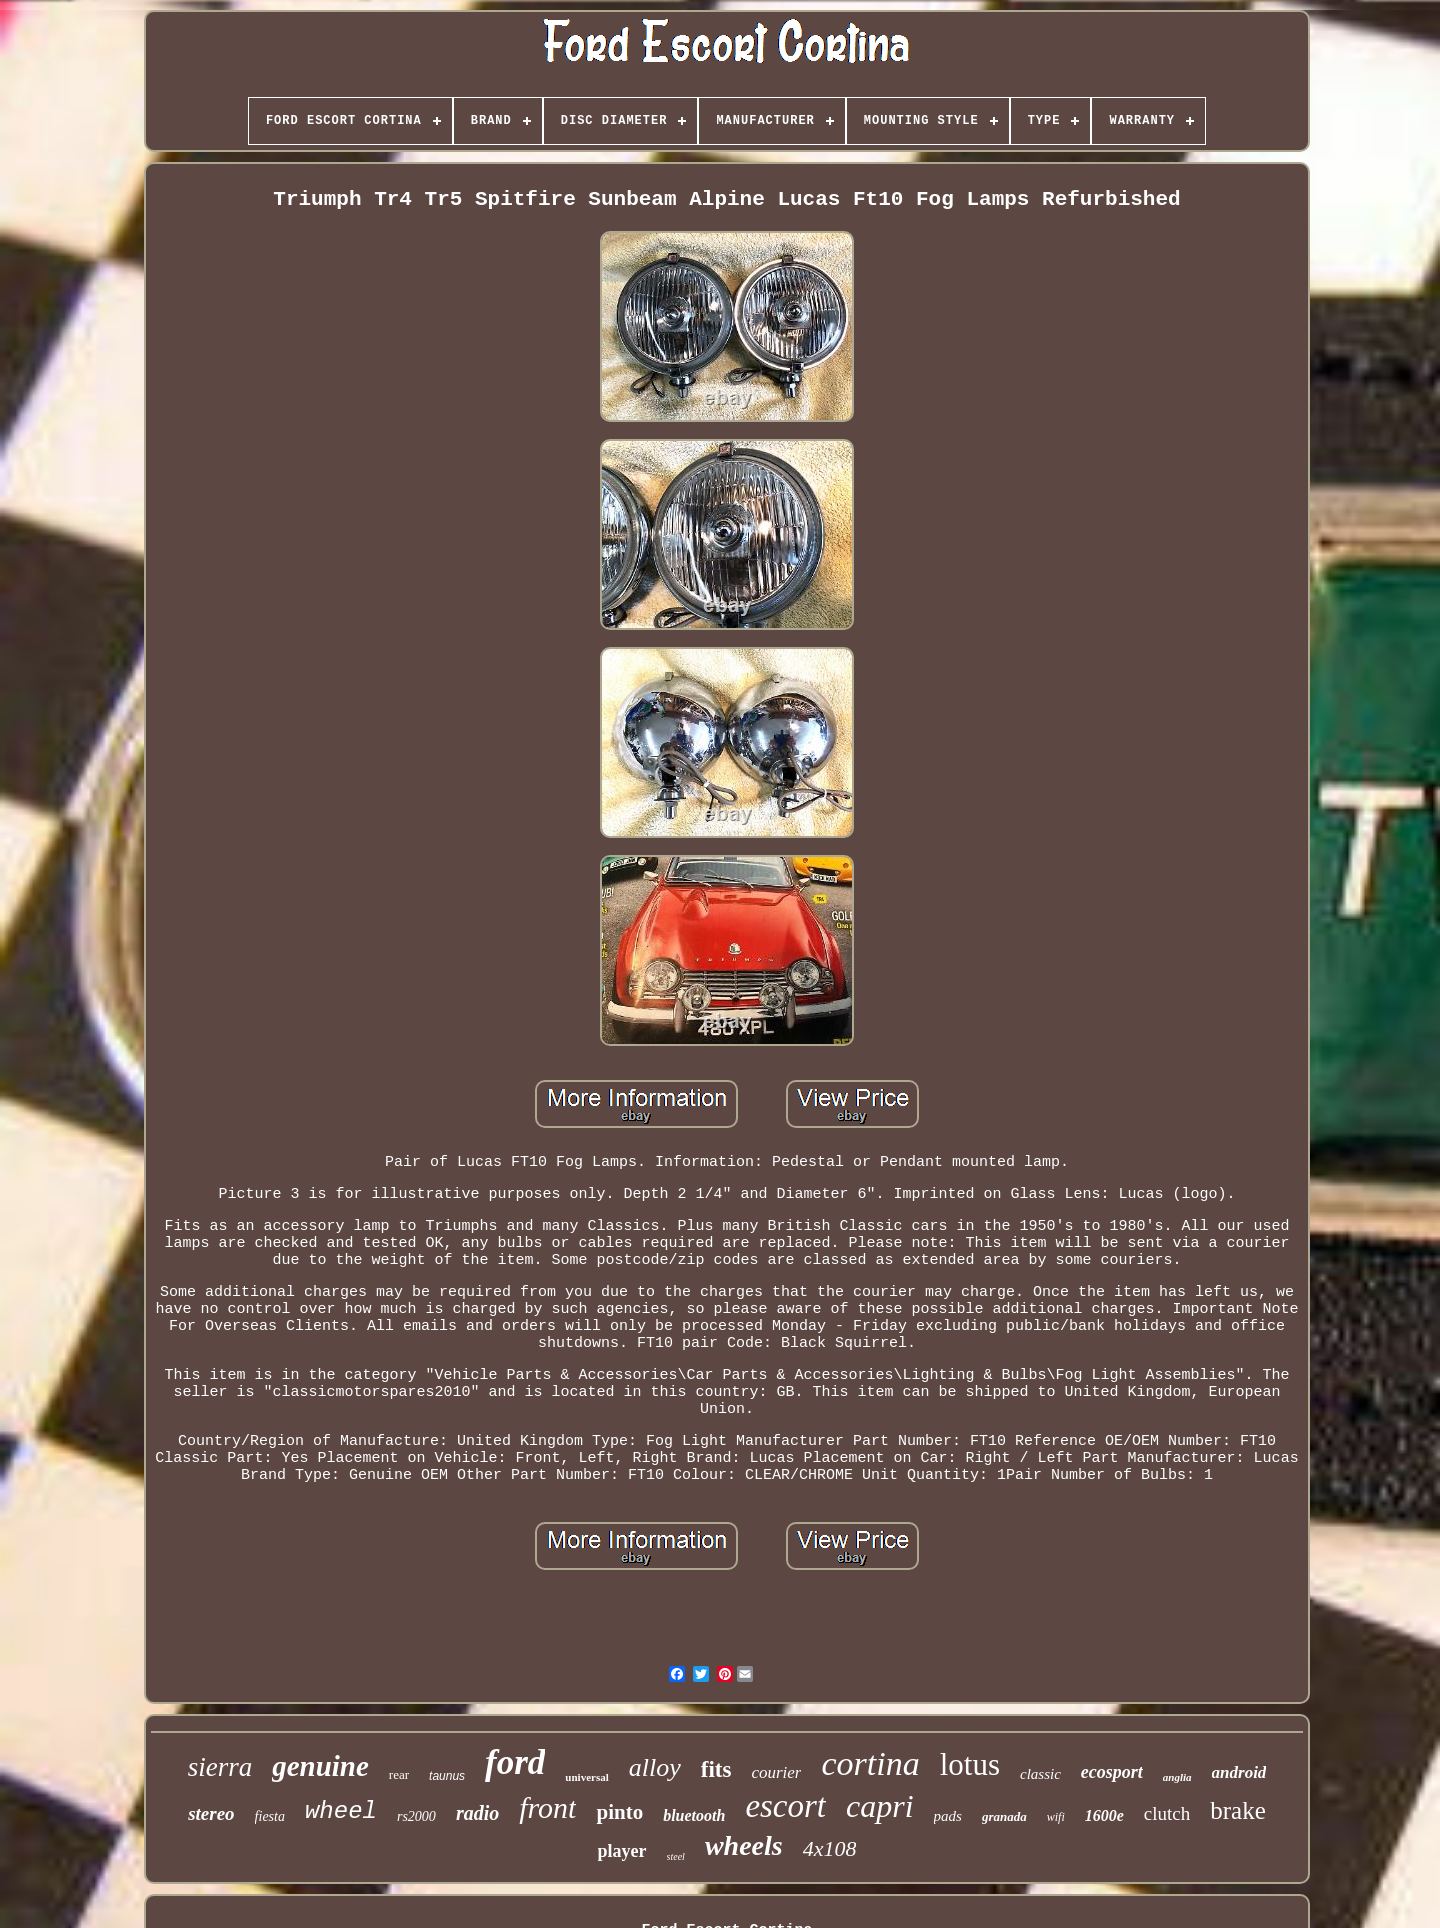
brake (1238, 1810)
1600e (1104, 1815)
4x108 (830, 1848)
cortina (870, 1763)
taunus (447, 1776)
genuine (320, 1766)
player (622, 1851)
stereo (211, 1813)
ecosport (1112, 1772)
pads (948, 1816)
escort (785, 1806)
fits (716, 1769)
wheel (341, 1811)
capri (880, 1806)
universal (586, 1777)
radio (477, 1813)
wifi (1056, 1817)
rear (399, 1774)
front (547, 1807)
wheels (744, 1845)
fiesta (270, 1816)
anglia (1177, 1777)
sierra (220, 1767)
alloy (655, 1767)
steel (676, 1856)
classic (1040, 1774)
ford (515, 1762)
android (1239, 1772)
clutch (1167, 1813)
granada (1004, 1816)
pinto (619, 1812)
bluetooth (694, 1815)
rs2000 (416, 1816)
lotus (970, 1764)
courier (776, 1772)
